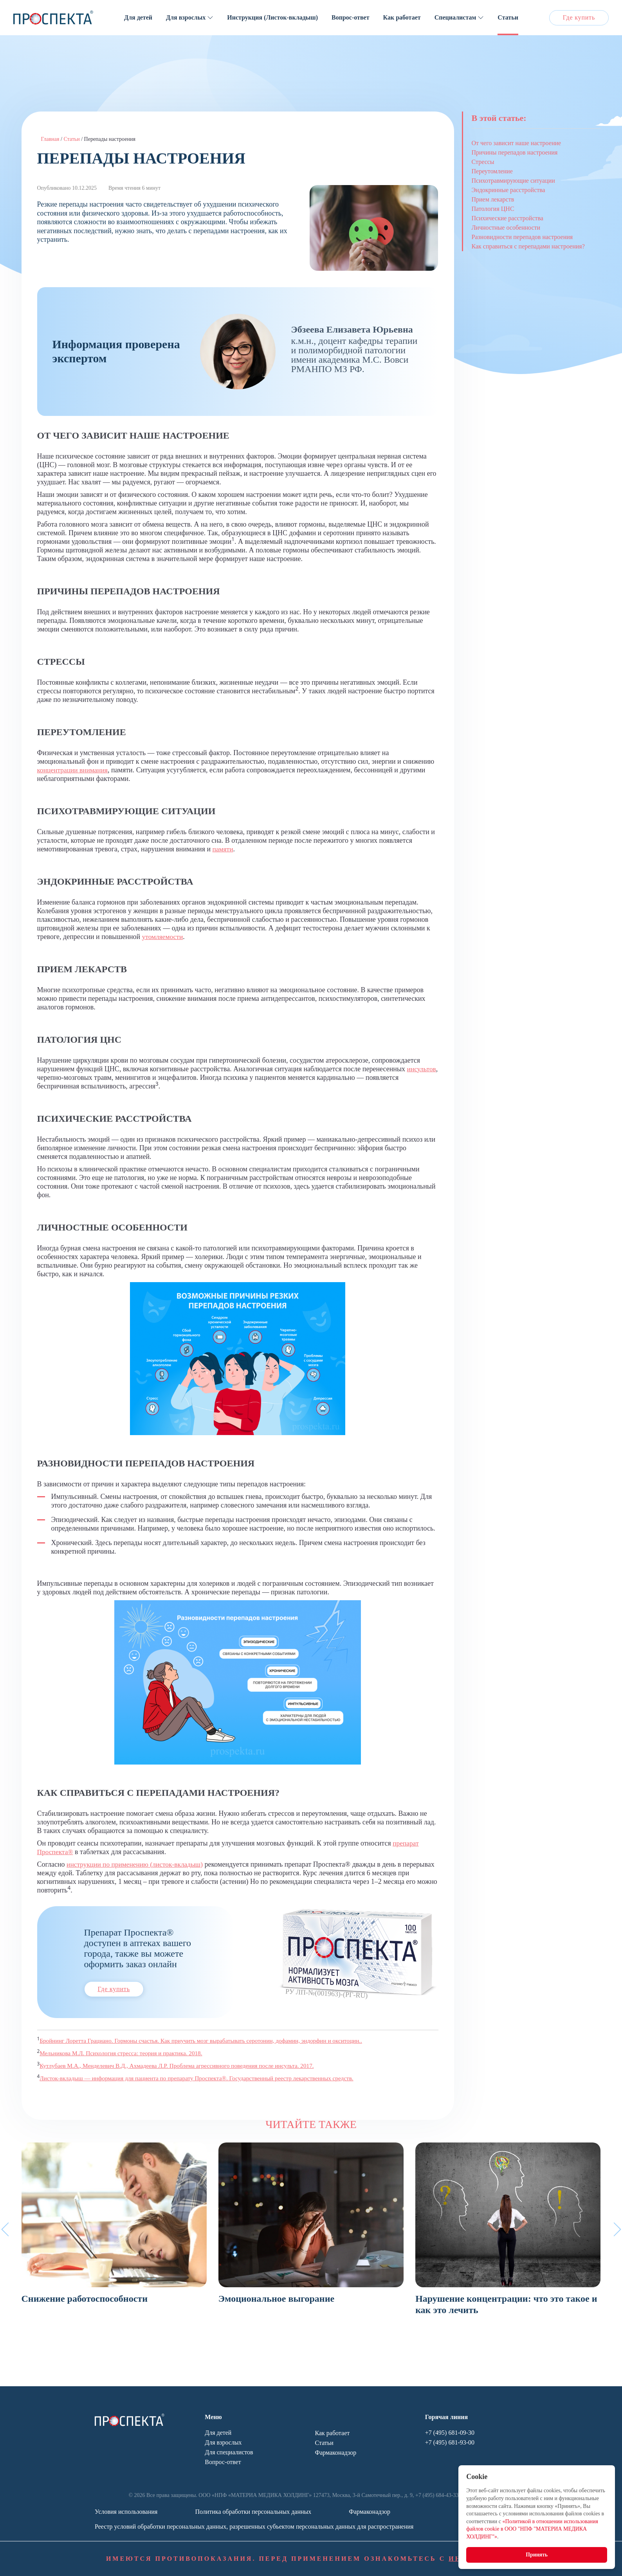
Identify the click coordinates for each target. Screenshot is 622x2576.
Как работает (402, 17)
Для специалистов (229, 2452)
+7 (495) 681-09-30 (449, 2432)
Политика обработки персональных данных (253, 2511)
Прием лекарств (493, 199)
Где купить (579, 17)
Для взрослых (186, 17)
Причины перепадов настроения (515, 152)
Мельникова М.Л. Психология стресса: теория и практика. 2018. (124, 2053)
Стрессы (483, 161)
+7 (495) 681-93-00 (449, 2442)
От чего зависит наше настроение (516, 143)
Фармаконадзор (336, 2452)
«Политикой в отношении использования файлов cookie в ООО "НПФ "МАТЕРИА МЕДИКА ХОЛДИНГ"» (531, 2527)
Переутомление (492, 171)
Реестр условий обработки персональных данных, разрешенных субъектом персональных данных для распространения (254, 2526)
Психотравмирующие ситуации (513, 180)
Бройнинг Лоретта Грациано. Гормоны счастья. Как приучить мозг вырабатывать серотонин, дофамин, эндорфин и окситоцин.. (206, 2040)
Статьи (508, 17)
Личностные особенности (506, 227)
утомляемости (163, 937)
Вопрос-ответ (350, 17)
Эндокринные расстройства (508, 190)
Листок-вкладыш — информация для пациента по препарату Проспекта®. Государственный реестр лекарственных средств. (202, 2078)
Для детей (138, 17)
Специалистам (455, 17)
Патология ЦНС (493, 208)
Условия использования (126, 2511)
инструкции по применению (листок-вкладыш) (137, 1864)
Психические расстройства (507, 218)
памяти (223, 849)
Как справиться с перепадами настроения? (528, 246)
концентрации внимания (73, 770)
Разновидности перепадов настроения (522, 237)
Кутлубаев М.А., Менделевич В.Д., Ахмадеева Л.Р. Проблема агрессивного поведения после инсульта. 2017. (181, 2065)
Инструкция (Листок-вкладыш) (272, 17)
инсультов (52, 1077)
